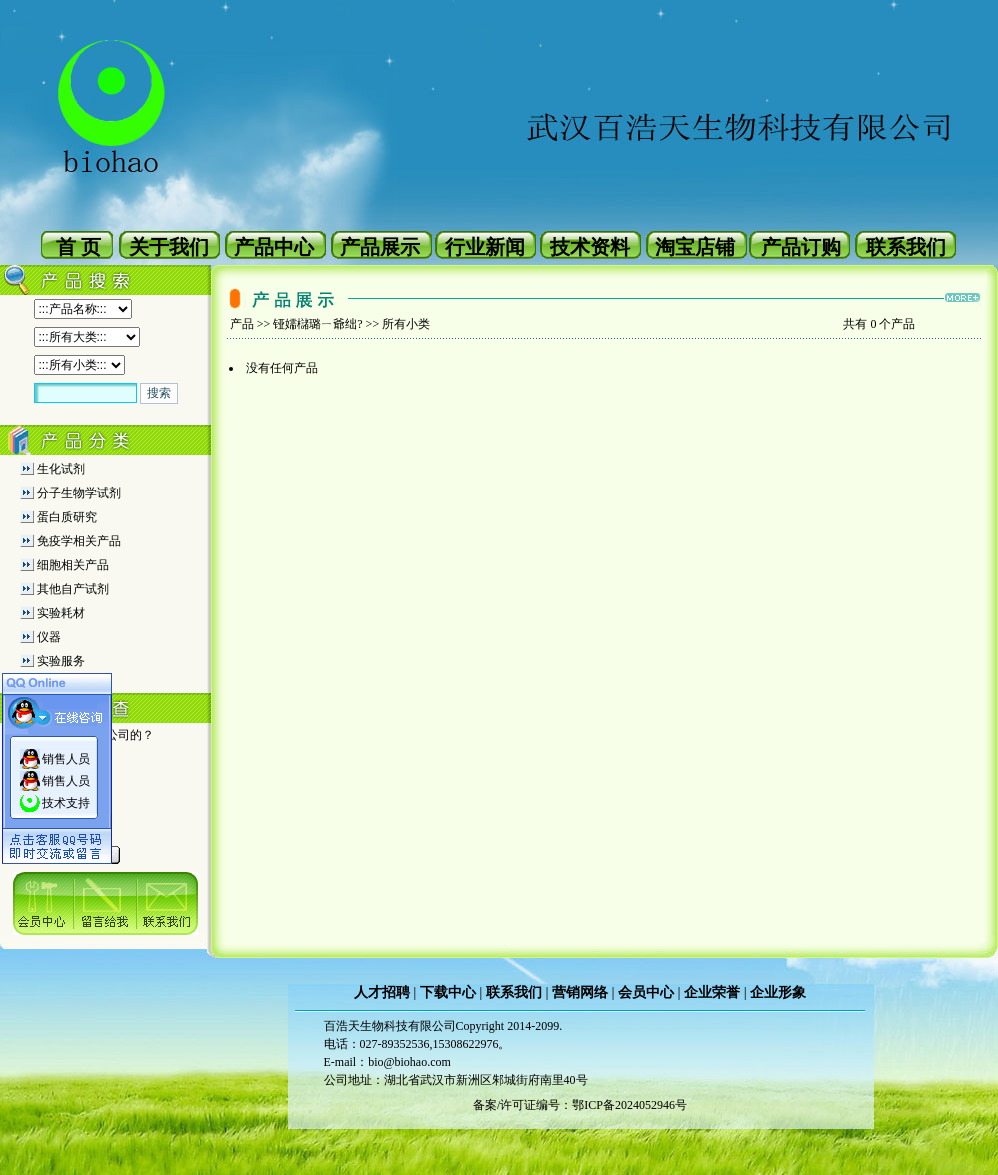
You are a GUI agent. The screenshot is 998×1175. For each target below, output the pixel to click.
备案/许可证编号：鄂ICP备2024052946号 (580, 1105)
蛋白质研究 (67, 517)
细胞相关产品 (73, 565)
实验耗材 (61, 613)
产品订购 (801, 247)
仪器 (49, 637)
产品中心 (274, 247)
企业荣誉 (712, 992)
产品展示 (380, 247)
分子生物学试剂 (79, 493)
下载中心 (448, 992)
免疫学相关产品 (79, 541)
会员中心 (646, 992)
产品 (242, 324)
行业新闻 (485, 247)
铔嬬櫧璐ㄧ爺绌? (317, 324)
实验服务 (61, 661)
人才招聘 (382, 992)
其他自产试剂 (73, 589)
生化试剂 (61, 469)
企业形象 (778, 992)
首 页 (78, 247)
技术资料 (590, 247)
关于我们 (169, 247)
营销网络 (580, 992)
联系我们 (906, 247)
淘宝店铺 (695, 247)
